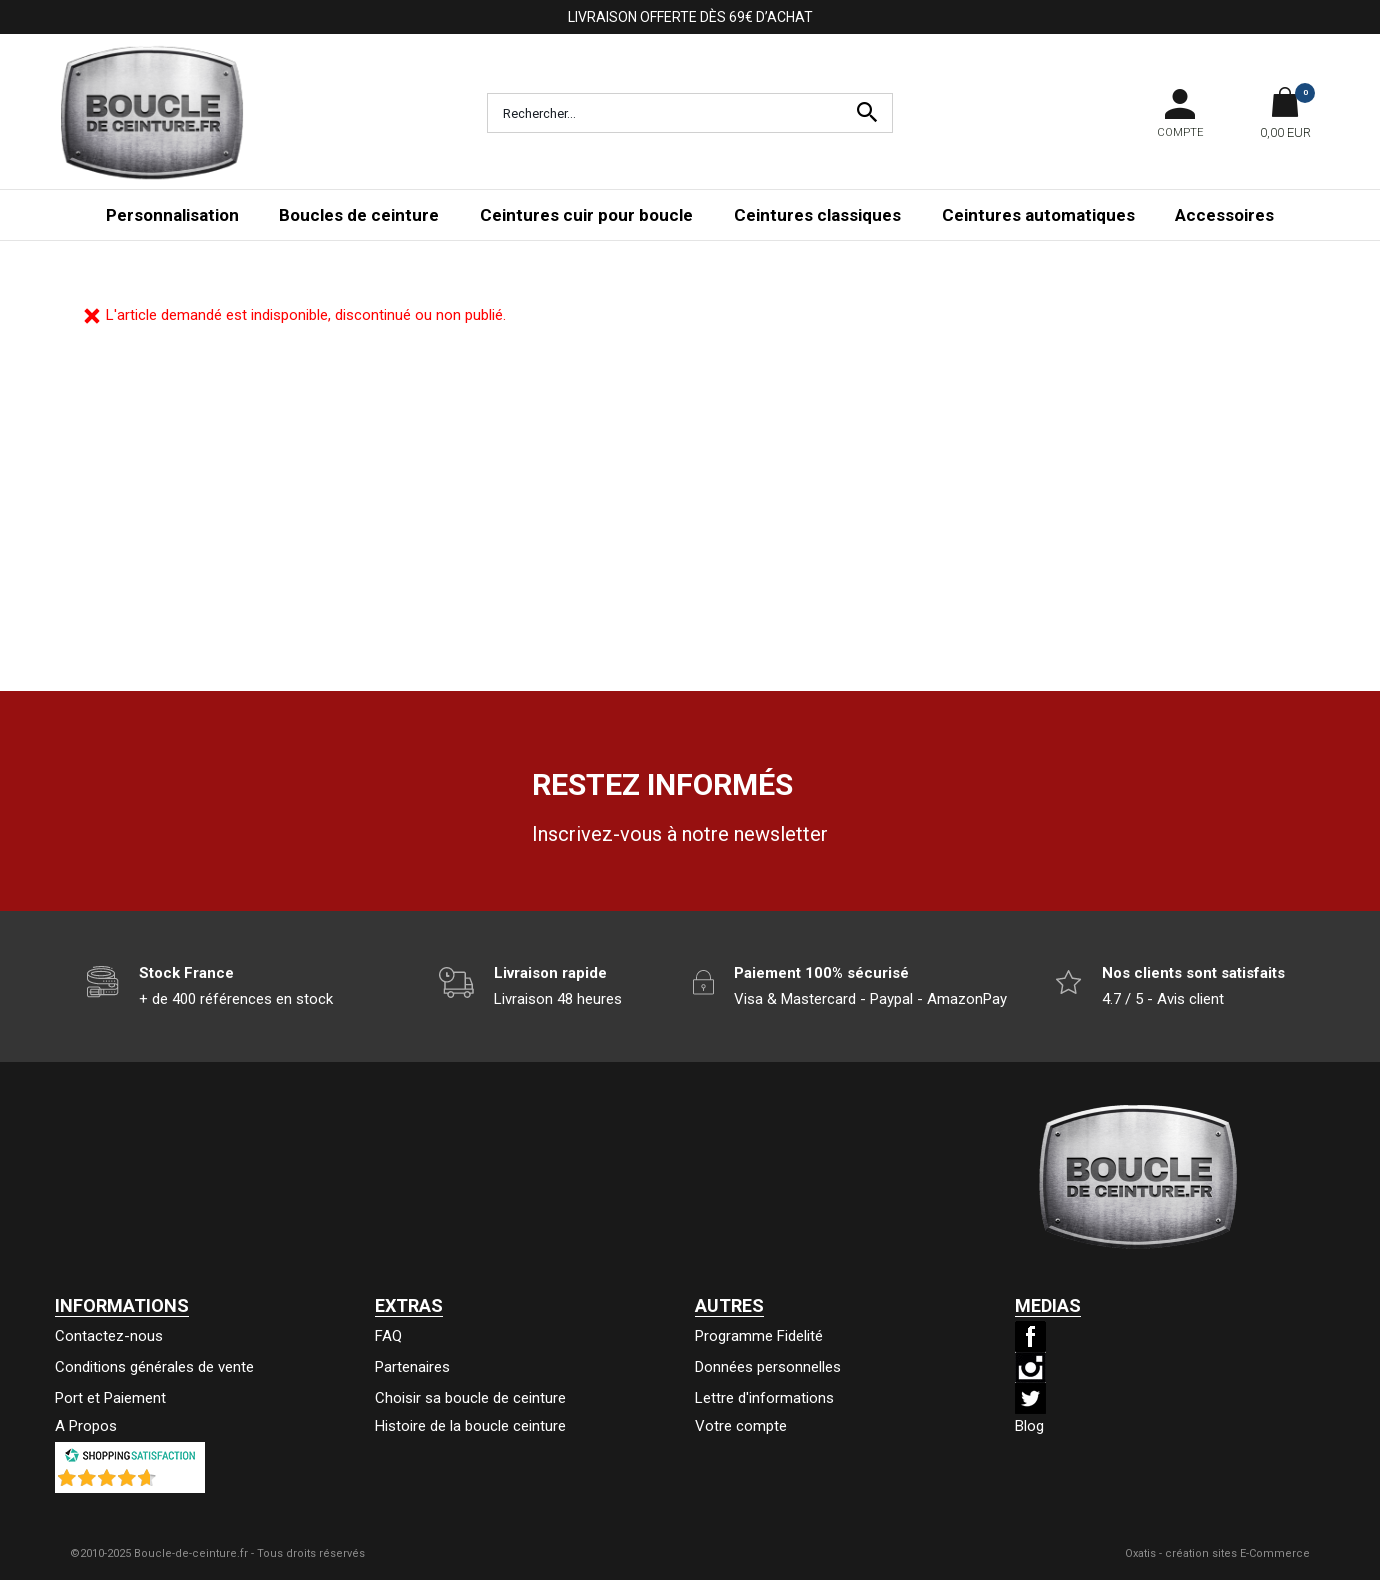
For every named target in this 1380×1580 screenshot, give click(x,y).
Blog (1029, 1426)
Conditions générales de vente (154, 1367)
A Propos (86, 1426)
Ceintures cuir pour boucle (586, 215)
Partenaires (412, 1367)
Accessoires (1224, 215)
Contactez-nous (109, 1336)
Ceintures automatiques (1038, 215)
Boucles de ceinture (359, 215)
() (182, 1483)
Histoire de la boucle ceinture (470, 1426)
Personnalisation (172, 215)
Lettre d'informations (764, 1398)
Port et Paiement (110, 1398)
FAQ (388, 1336)
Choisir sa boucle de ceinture (470, 1398)
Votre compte (741, 1426)
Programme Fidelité (759, 1336)
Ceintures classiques (817, 215)
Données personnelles (768, 1367)
